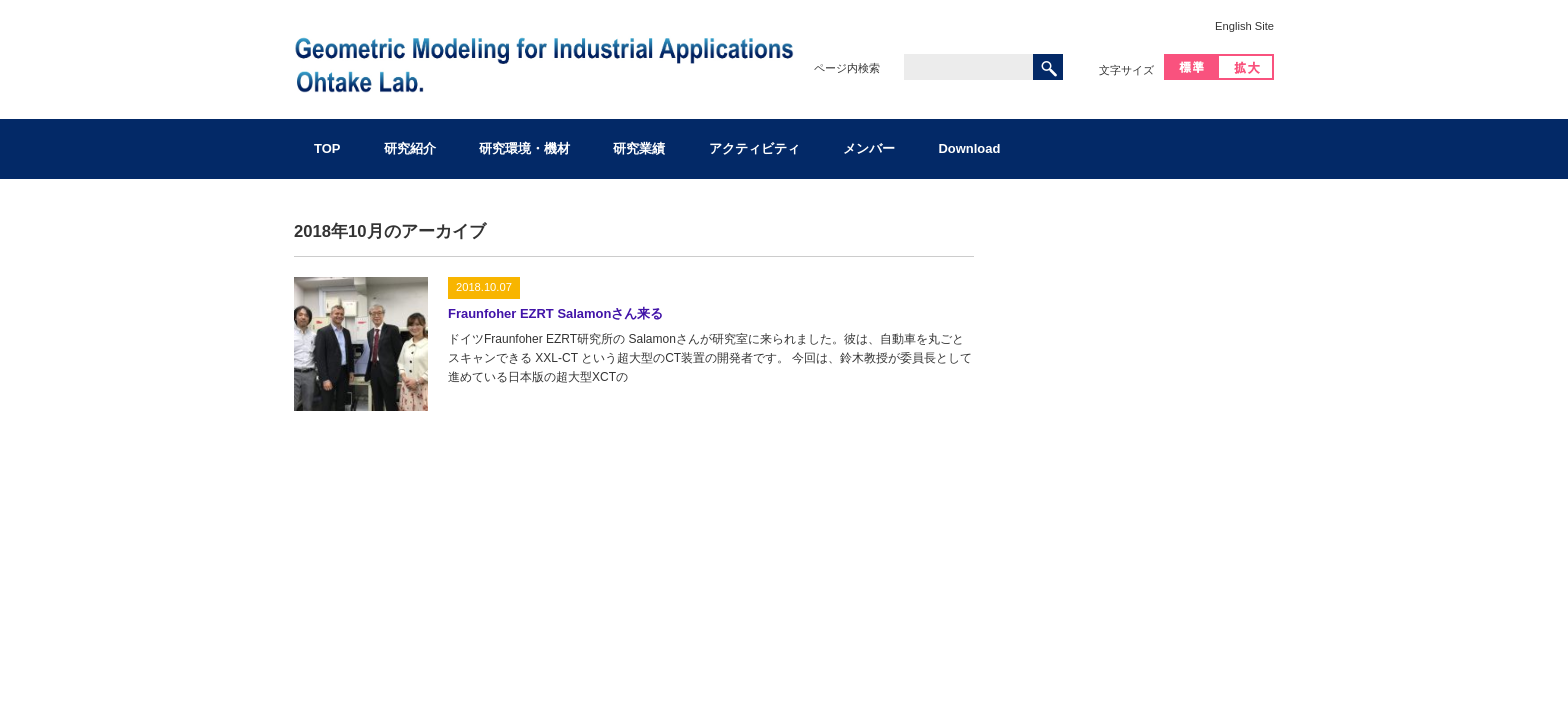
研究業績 (639, 148)
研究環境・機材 (524, 148)
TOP (327, 148)
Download (969, 148)
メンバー (869, 148)
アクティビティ (754, 148)
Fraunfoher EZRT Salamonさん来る (555, 313)
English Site (1244, 26)
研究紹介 (410, 148)
